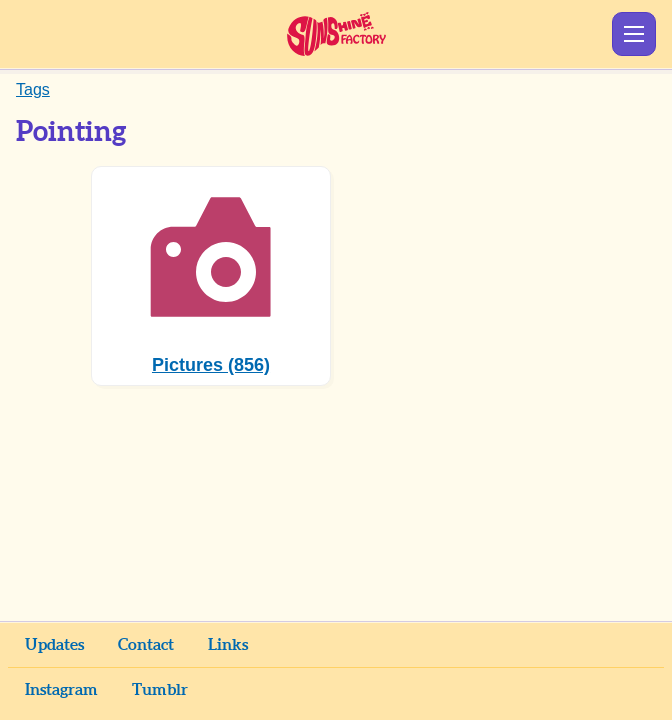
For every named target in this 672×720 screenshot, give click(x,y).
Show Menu (634, 34)
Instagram (61, 690)
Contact (146, 645)
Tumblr (160, 690)
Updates (54, 645)
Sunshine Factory (336, 34)
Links (228, 645)
